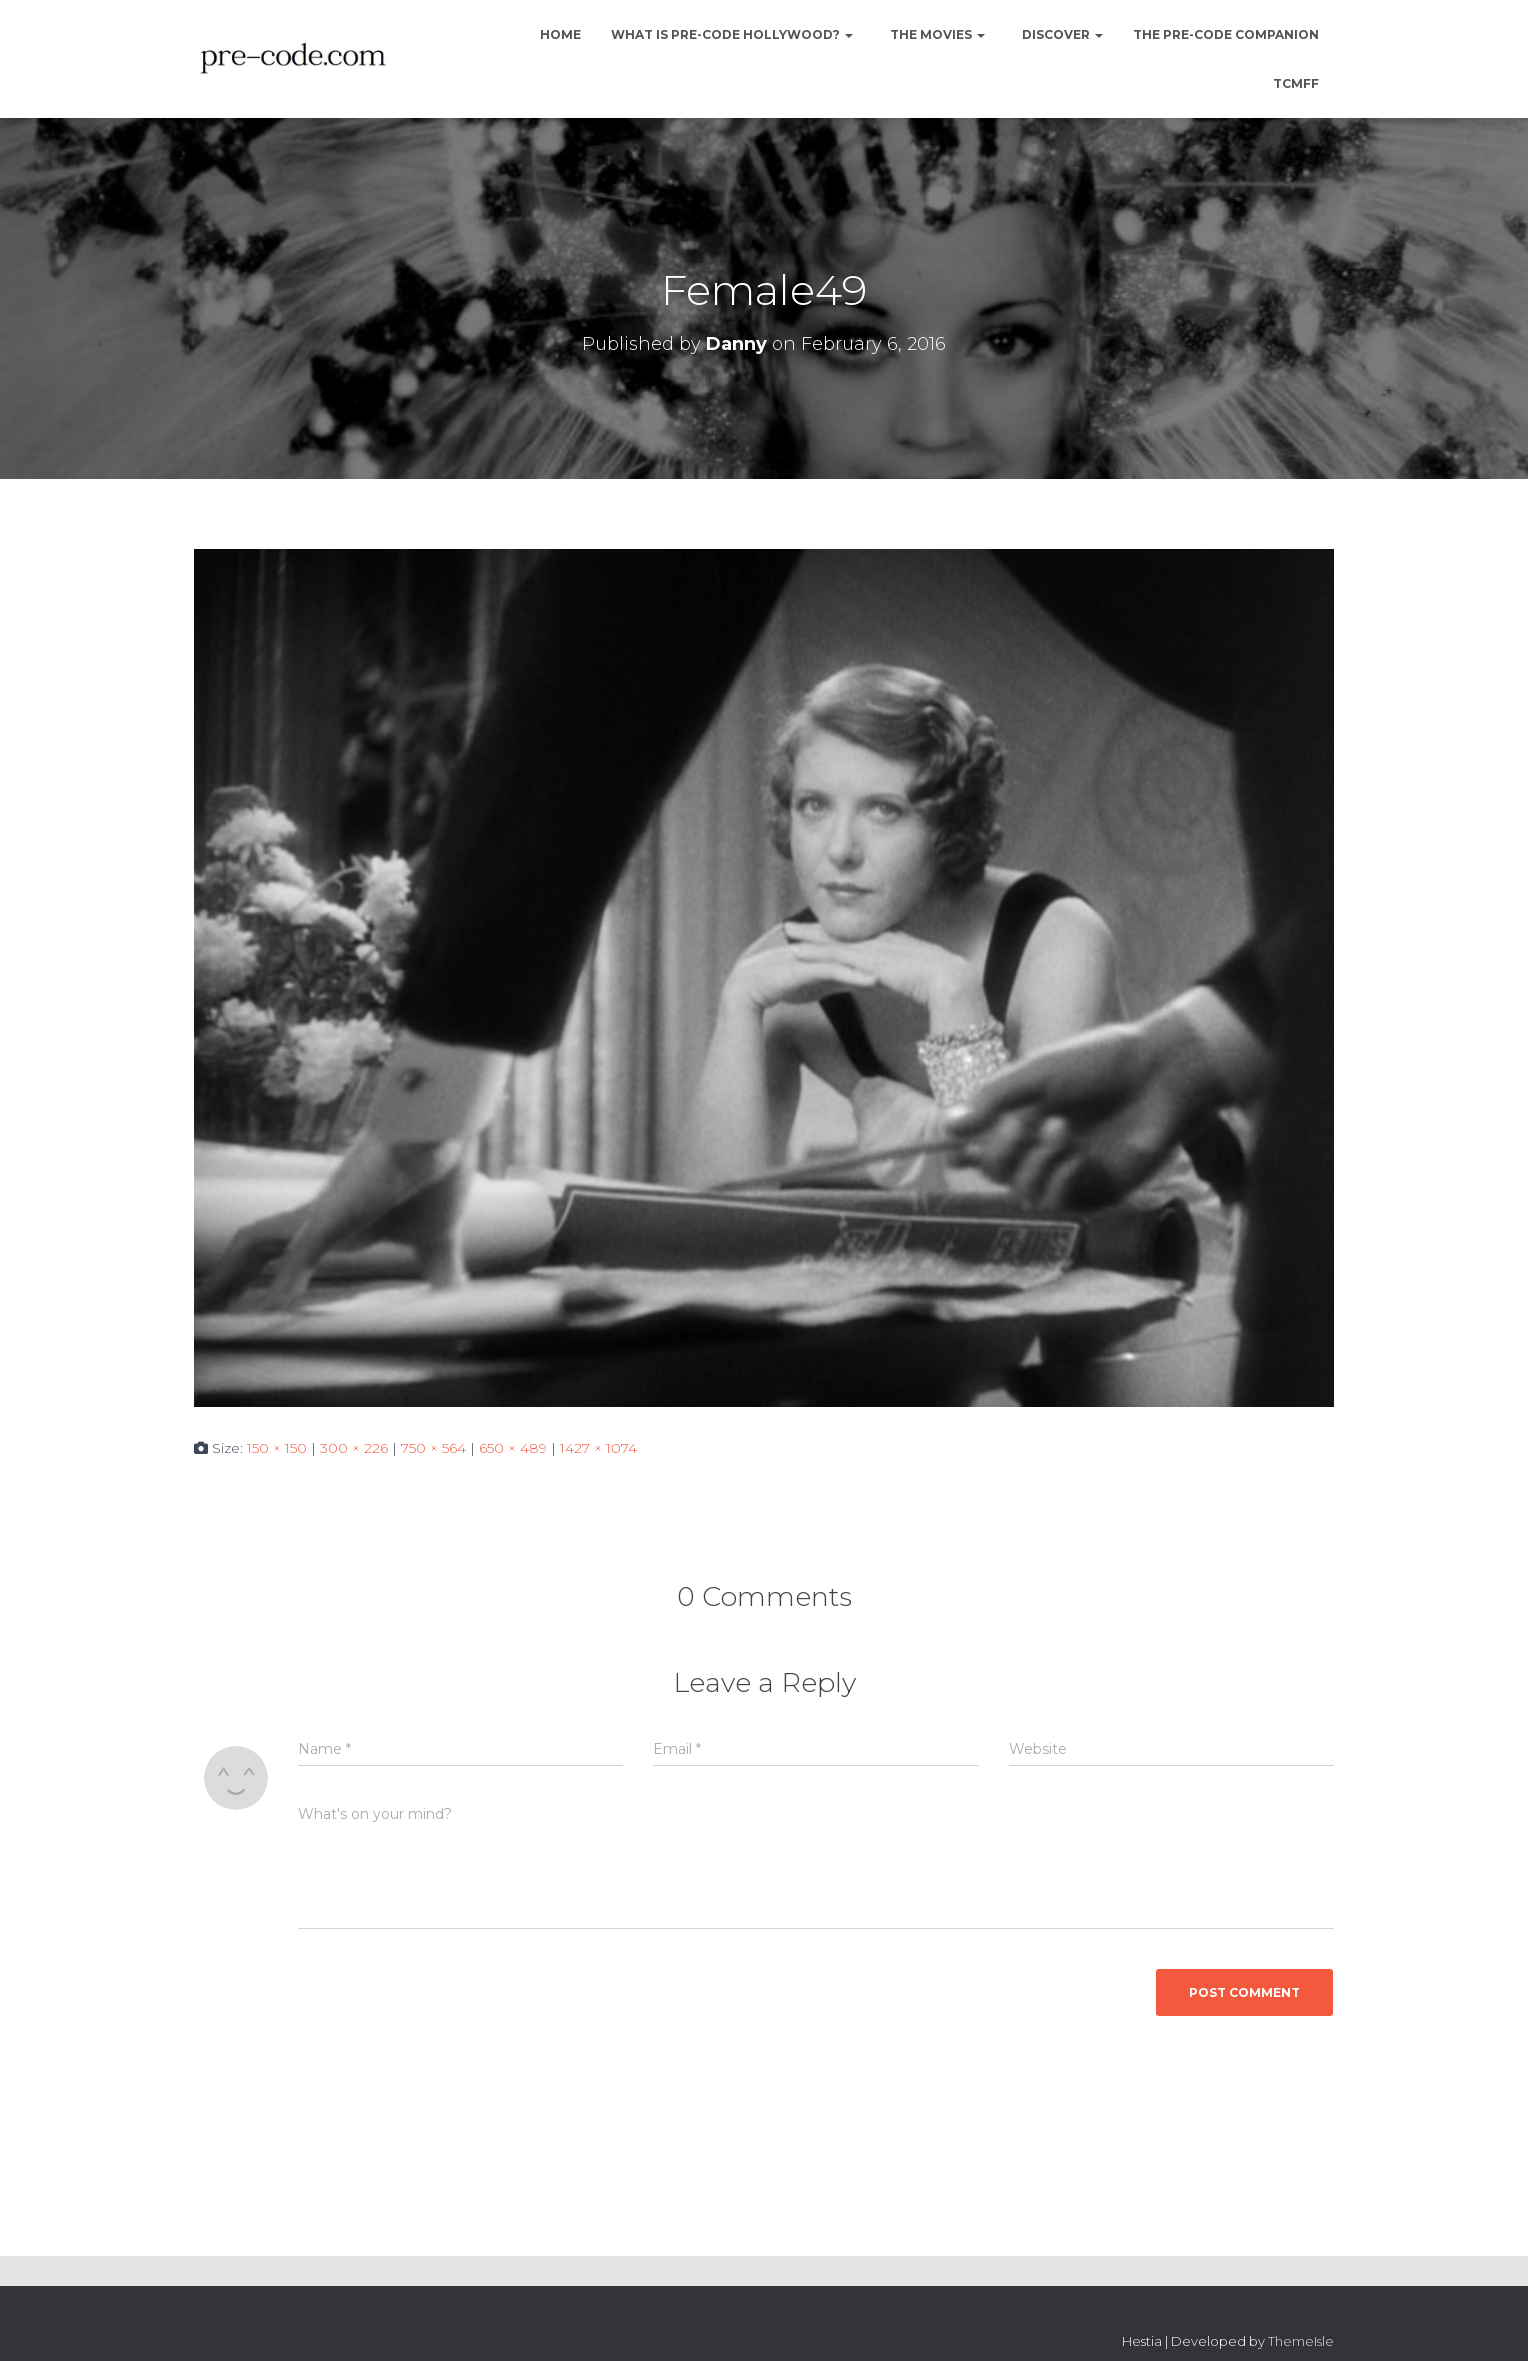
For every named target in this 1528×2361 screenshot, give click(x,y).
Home (559, 34)
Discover (1061, 34)
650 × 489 (513, 1448)
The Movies (936, 34)
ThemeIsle (1301, 2341)
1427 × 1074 (598, 1448)
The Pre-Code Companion (1226, 34)
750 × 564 (433, 1448)
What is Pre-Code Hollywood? (732, 34)
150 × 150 (277, 1448)
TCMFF (1296, 83)
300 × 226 (354, 1448)
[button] (848, 34)
